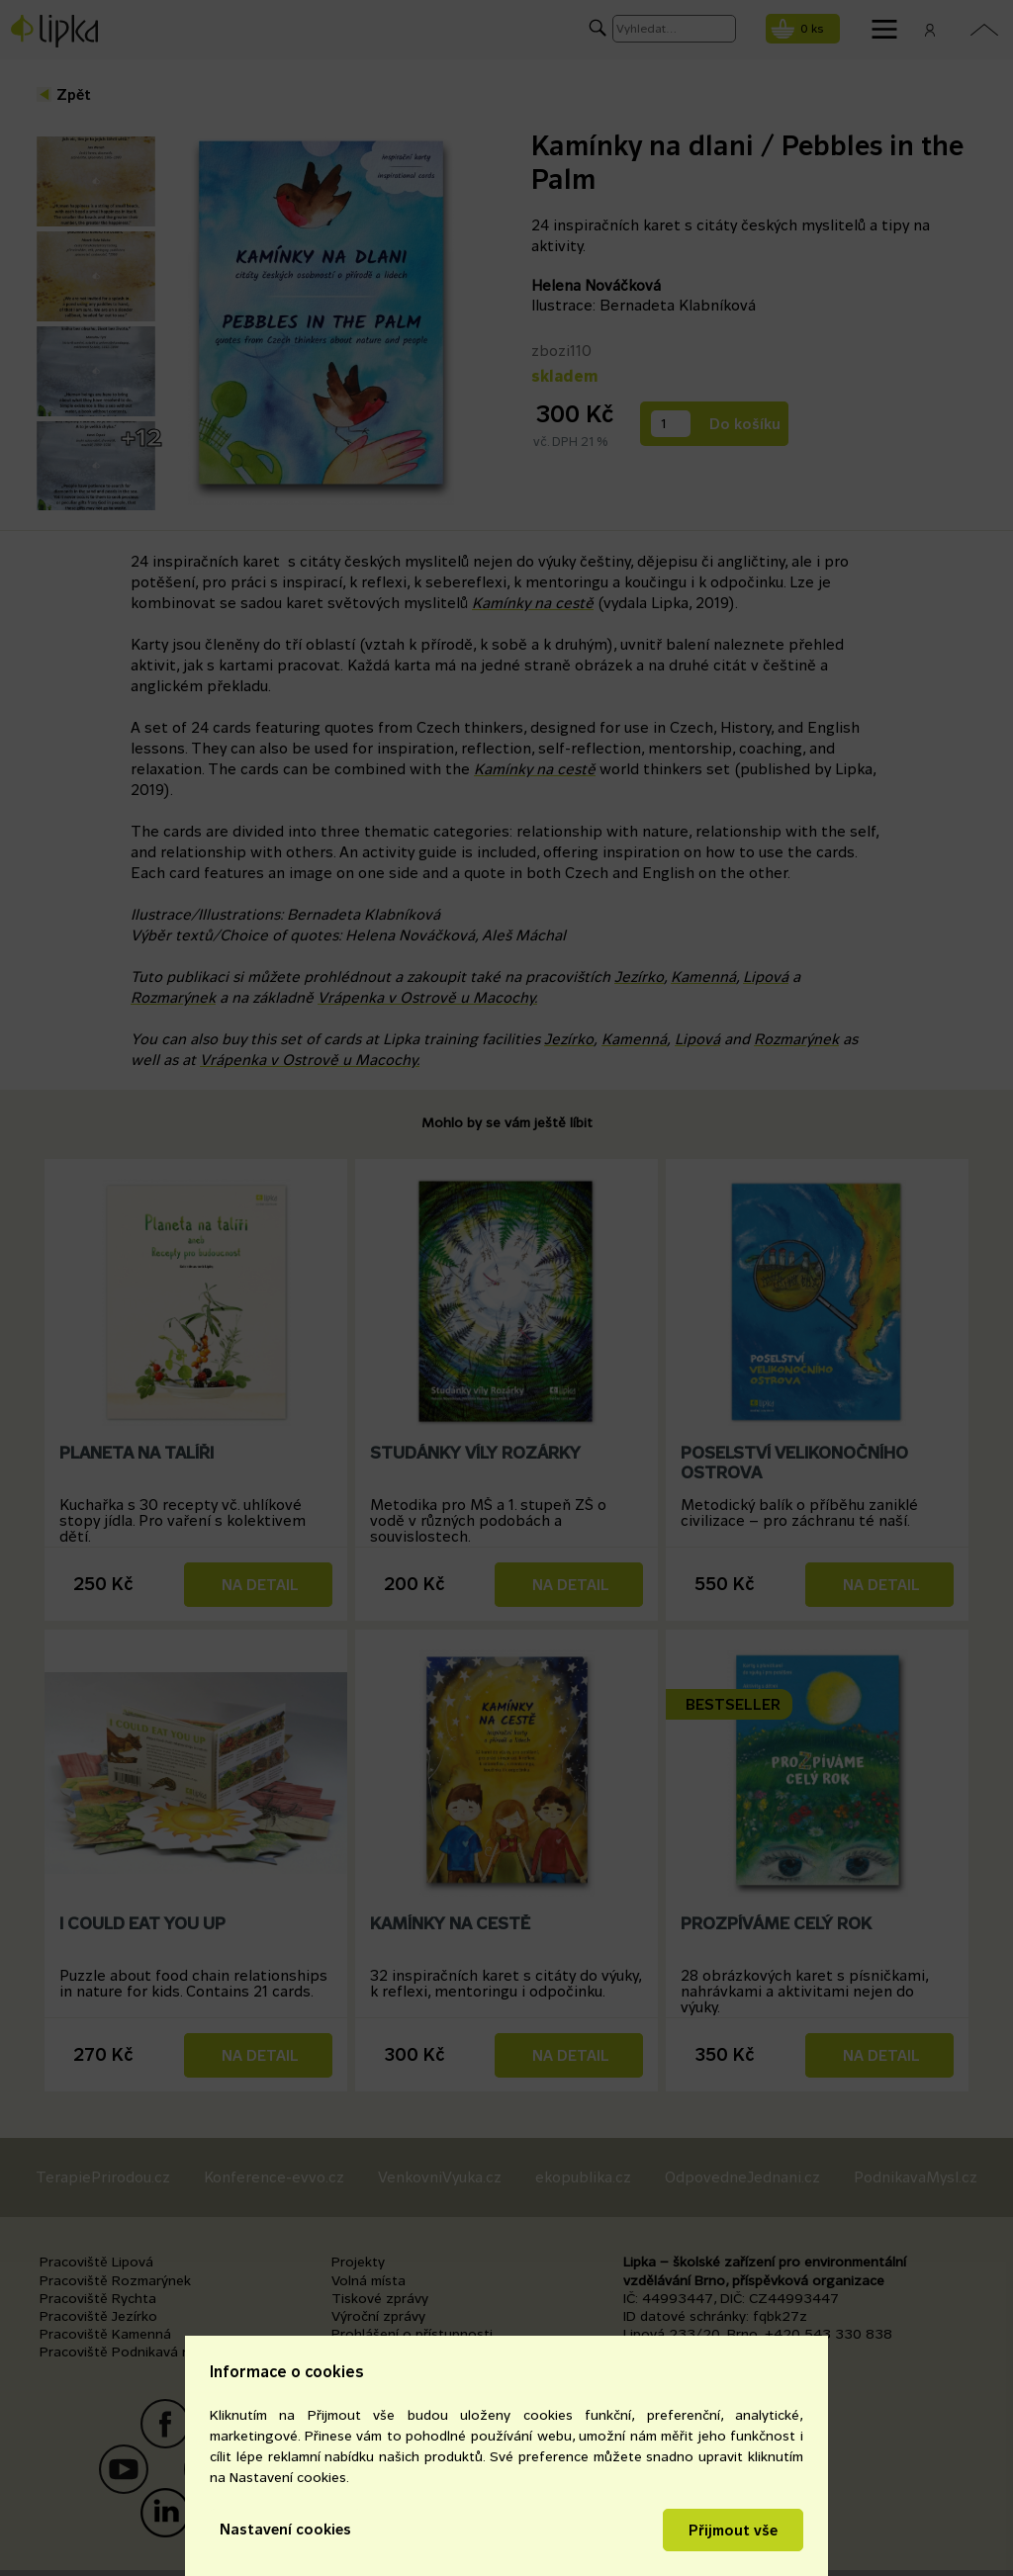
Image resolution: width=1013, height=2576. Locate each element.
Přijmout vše (733, 2530)
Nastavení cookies (285, 2529)
